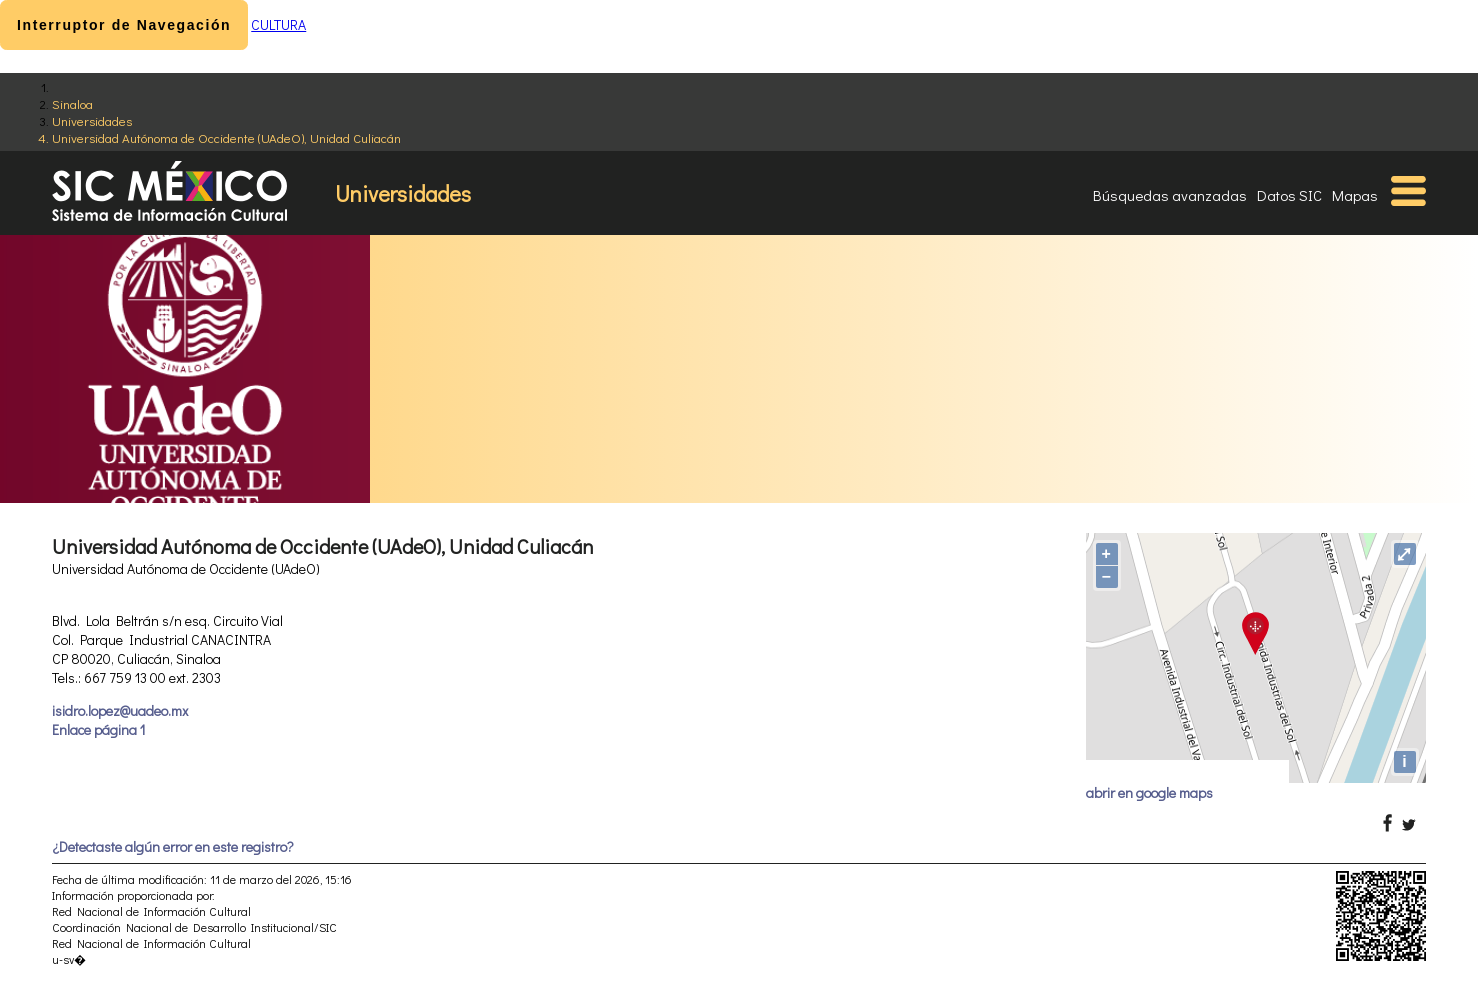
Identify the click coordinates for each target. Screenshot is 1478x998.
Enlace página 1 (98, 729)
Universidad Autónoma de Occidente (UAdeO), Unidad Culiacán (226, 137)
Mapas (1355, 195)
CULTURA (278, 24)
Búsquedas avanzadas (1170, 195)
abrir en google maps (1149, 792)
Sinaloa (72, 103)
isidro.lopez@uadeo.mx (120, 710)
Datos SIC (1289, 195)
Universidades (92, 120)
